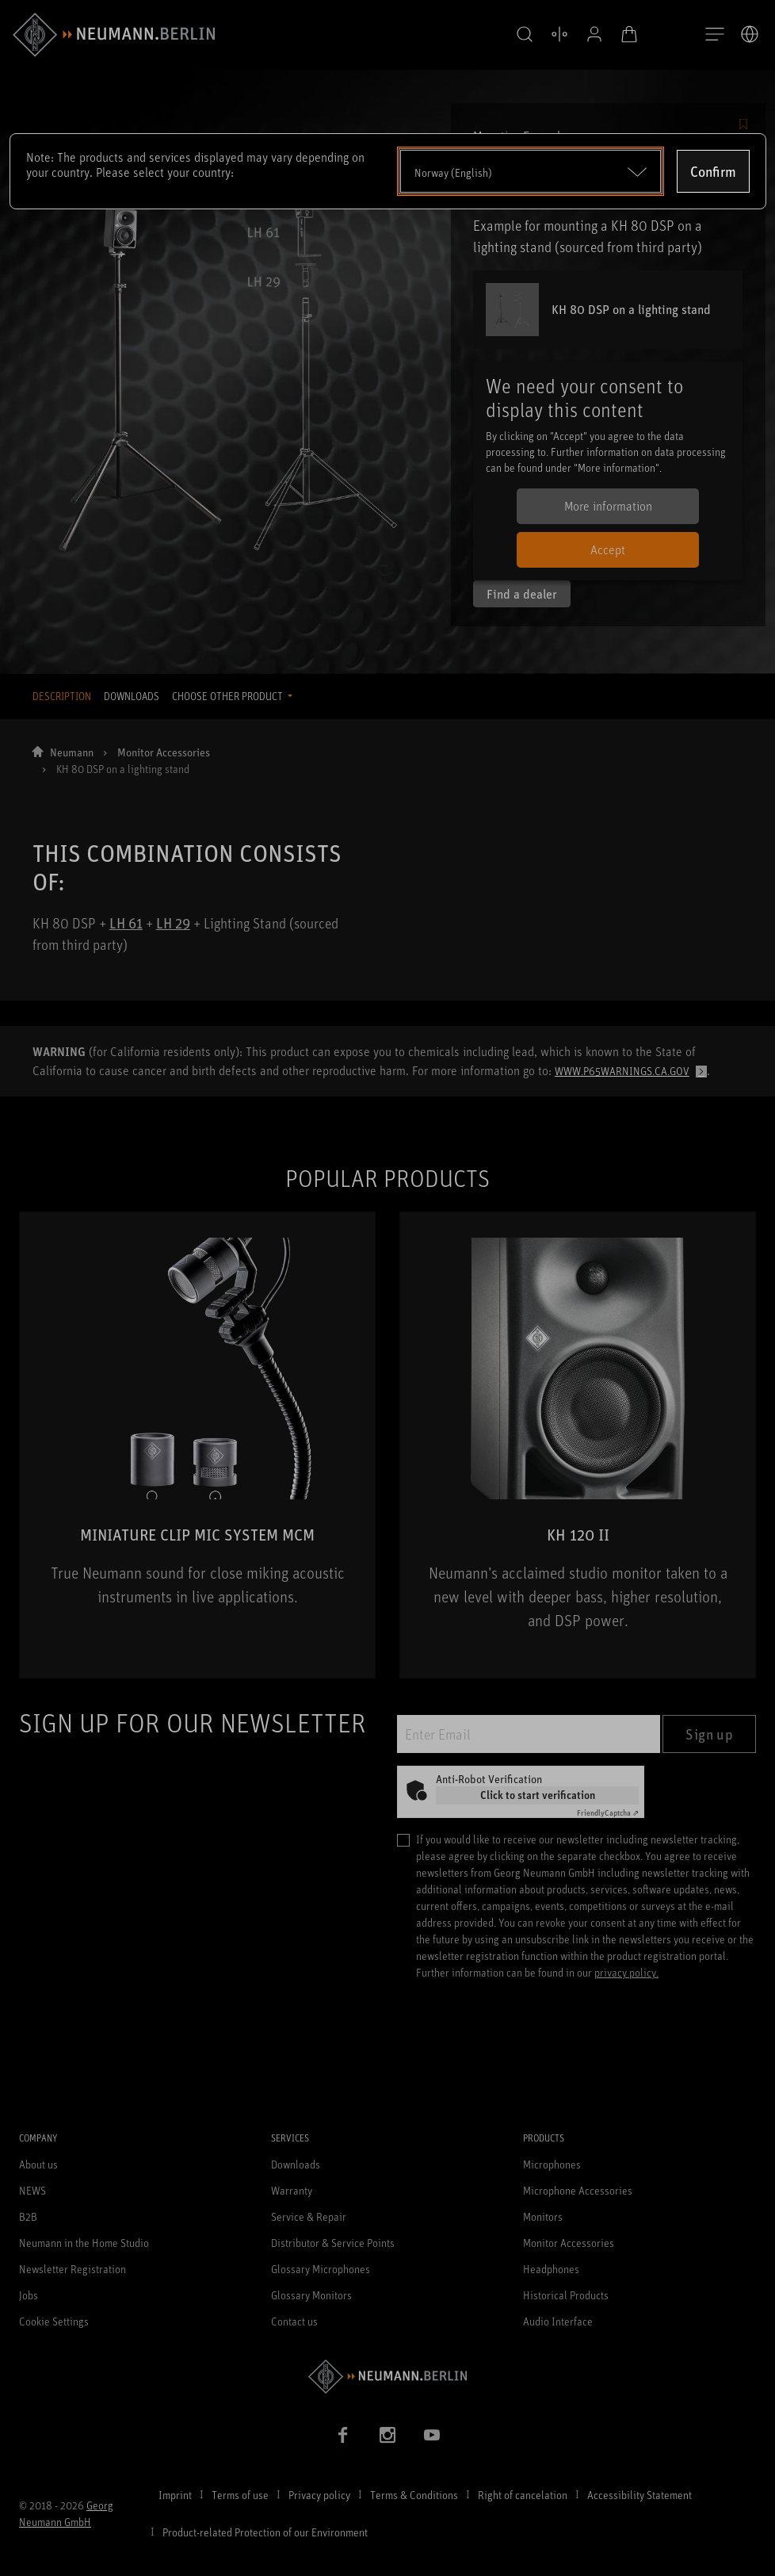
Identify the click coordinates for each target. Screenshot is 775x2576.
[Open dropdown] (530, 171)
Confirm (713, 171)
